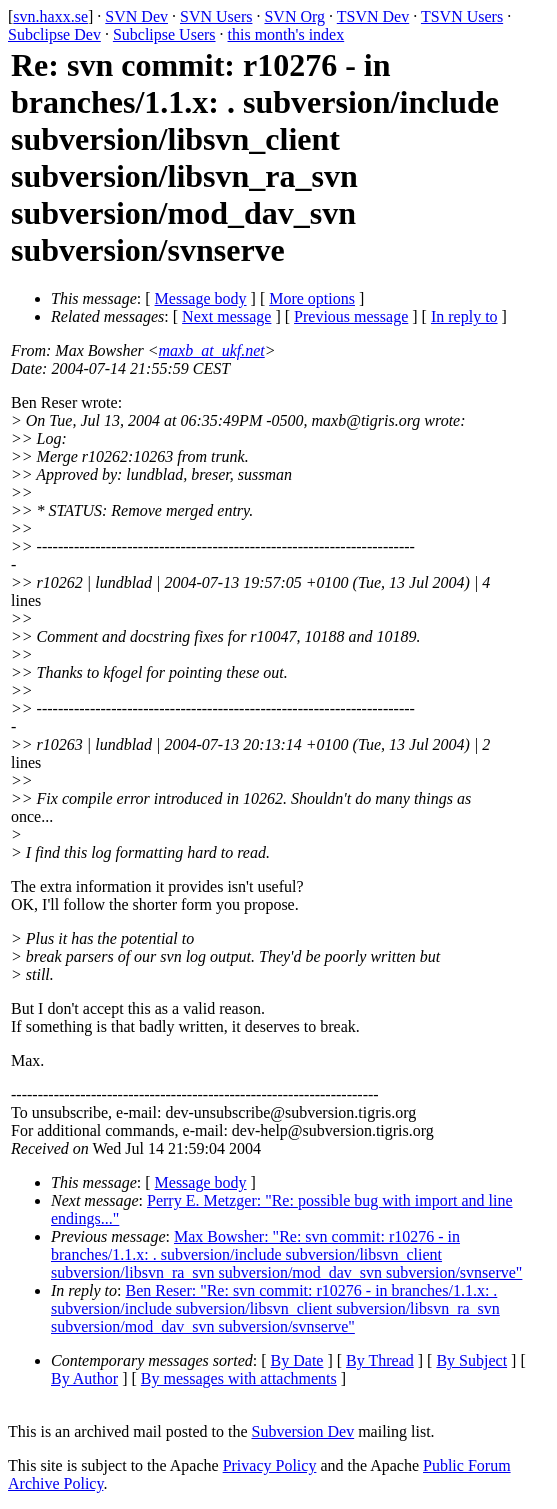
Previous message (351, 316)
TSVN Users (462, 16)
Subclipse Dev (54, 34)
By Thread (380, 1360)
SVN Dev (136, 16)
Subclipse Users (164, 34)
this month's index (286, 34)
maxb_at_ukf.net (212, 350)
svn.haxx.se (50, 16)
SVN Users (216, 16)
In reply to (464, 316)
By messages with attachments (239, 1378)
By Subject (471, 1360)
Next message (226, 316)
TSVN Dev (373, 16)
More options (312, 298)
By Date (297, 1360)
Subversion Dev (303, 1431)
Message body (201, 298)
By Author (84, 1378)
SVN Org (294, 16)
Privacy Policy (270, 1465)
